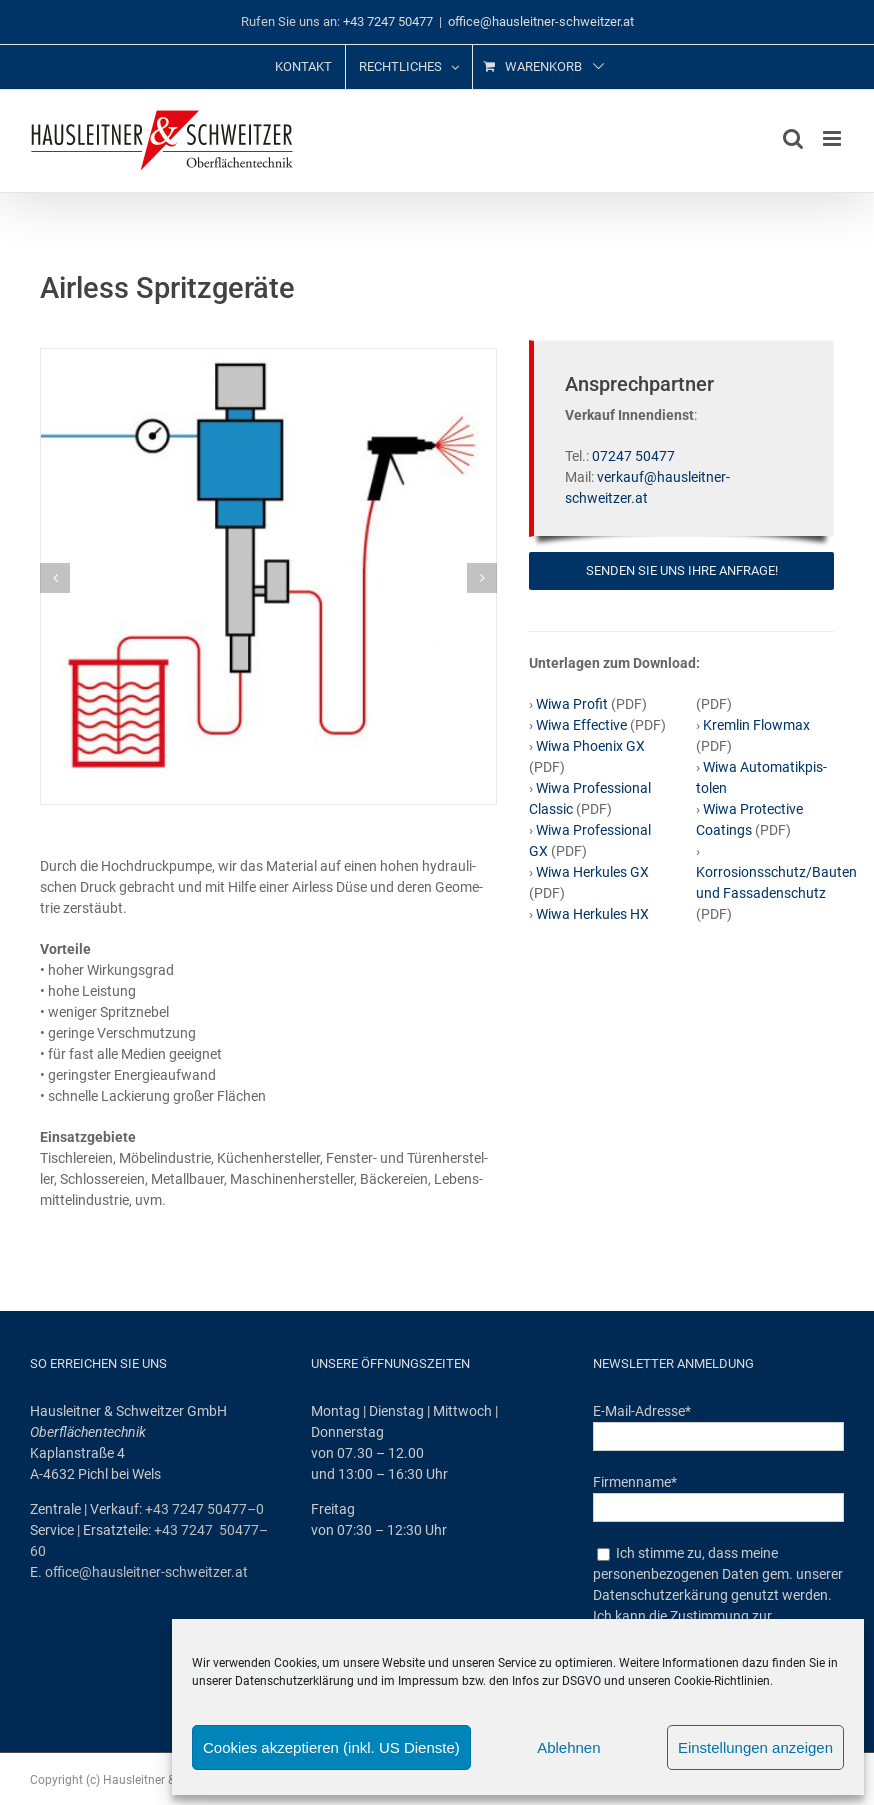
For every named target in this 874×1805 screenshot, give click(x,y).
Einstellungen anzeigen (755, 1747)
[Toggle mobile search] (793, 138)
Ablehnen (568, 1747)
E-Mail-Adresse (642, 1411)
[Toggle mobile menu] (833, 138)
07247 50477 (633, 456)
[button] (55, 578)
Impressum (428, 1681)
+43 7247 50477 (388, 21)
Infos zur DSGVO (556, 1681)
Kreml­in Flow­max (756, 725)
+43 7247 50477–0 (204, 1509)
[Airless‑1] (268, 357)
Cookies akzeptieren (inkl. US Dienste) (331, 1747)
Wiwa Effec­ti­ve (581, 725)
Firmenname (635, 1482)
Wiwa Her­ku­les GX (591, 872)
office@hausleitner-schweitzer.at (541, 21)
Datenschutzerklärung (294, 1681)
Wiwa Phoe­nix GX (590, 746)
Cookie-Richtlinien (722, 1681)
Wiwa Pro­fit (572, 704)
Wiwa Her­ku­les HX (591, 914)
